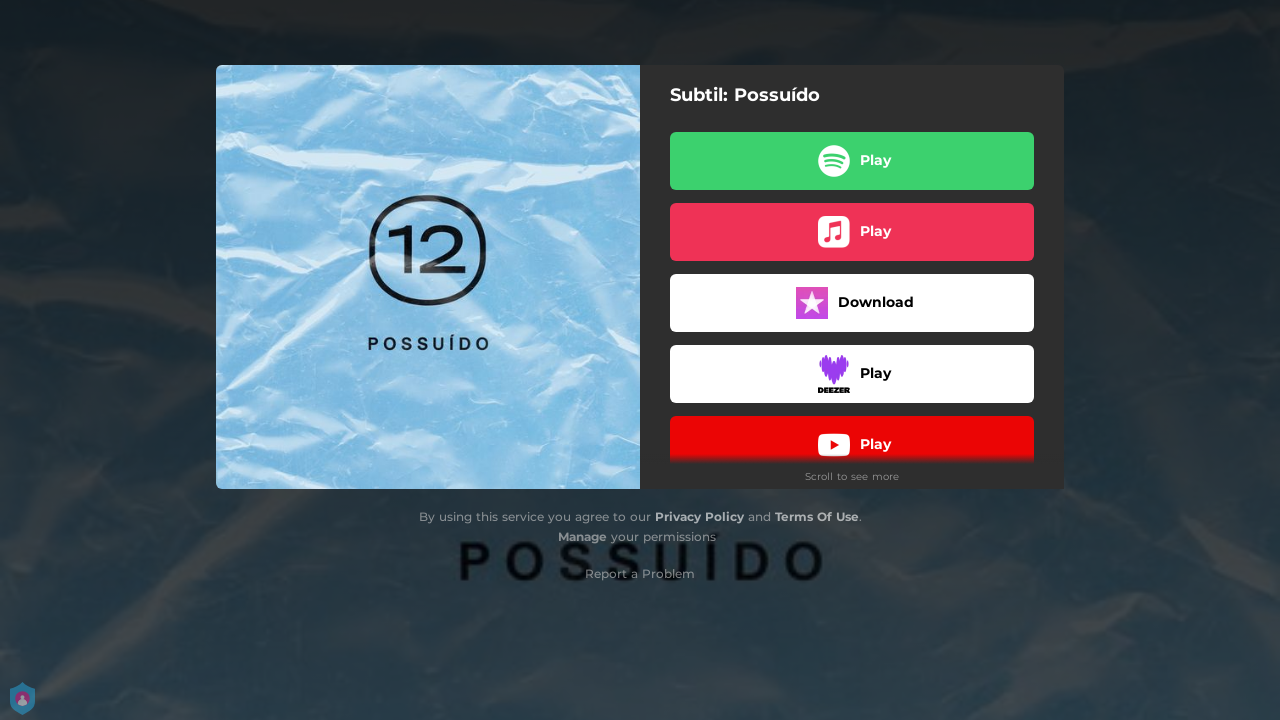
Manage (582, 536)
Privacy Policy (699, 516)
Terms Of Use (817, 516)
